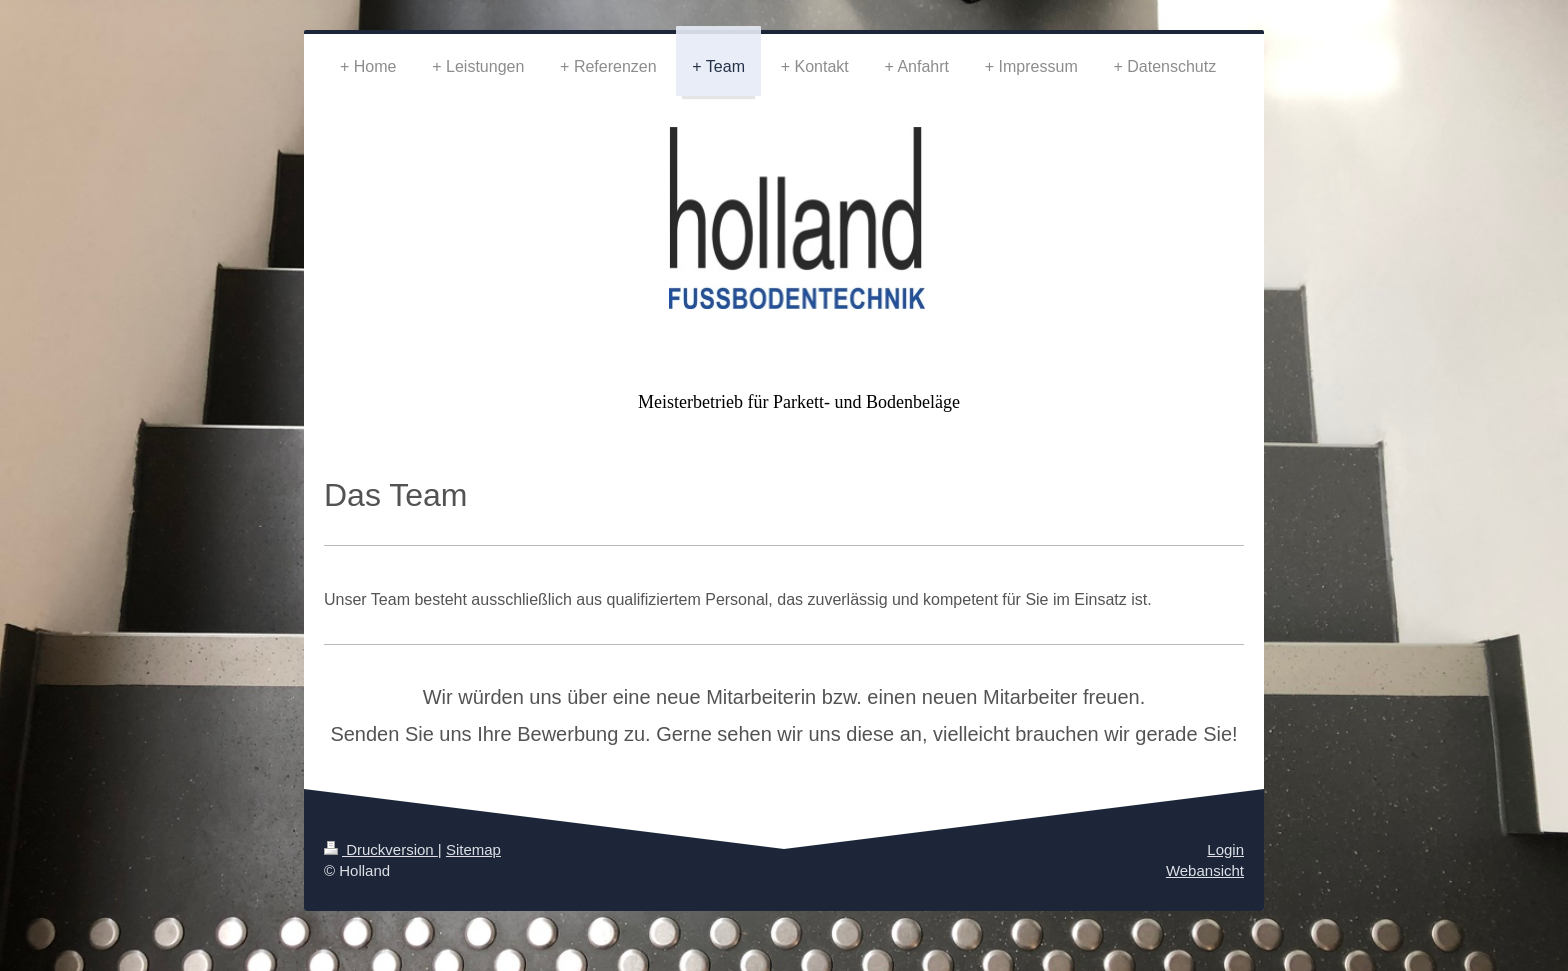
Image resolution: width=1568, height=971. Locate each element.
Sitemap (473, 849)
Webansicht (1205, 870)
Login (1225, 849)
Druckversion (381, 849)
